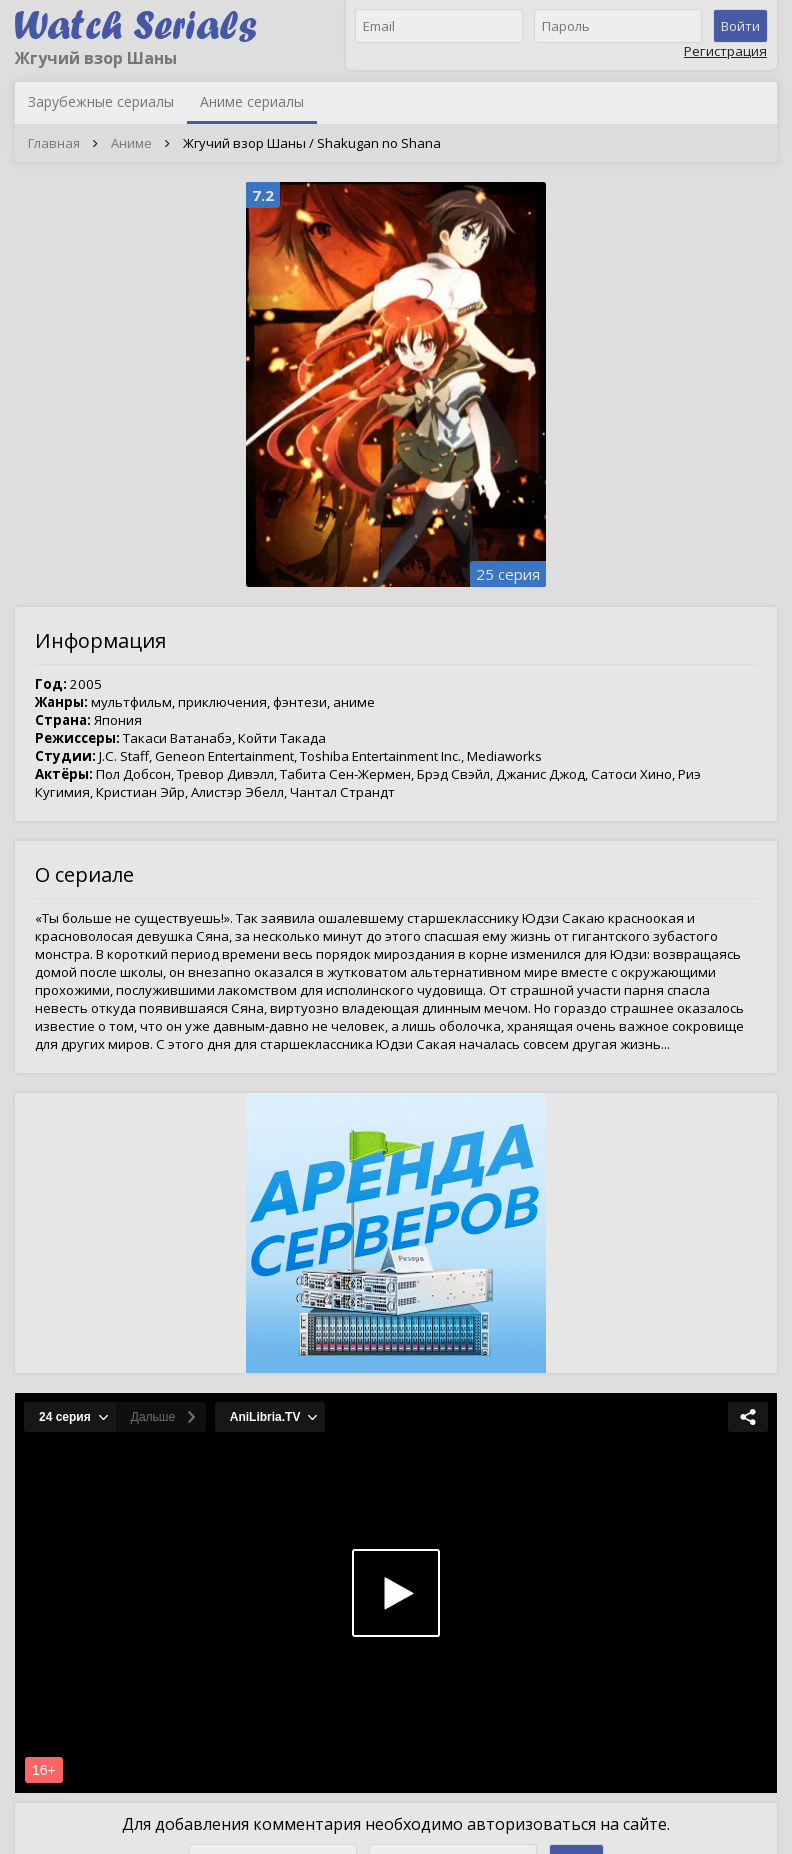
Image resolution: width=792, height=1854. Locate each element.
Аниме (131, 143)
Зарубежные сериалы (101, 101)
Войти (740, 26)
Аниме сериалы (252, 101)
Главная (54, 143)
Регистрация (725, 51)
